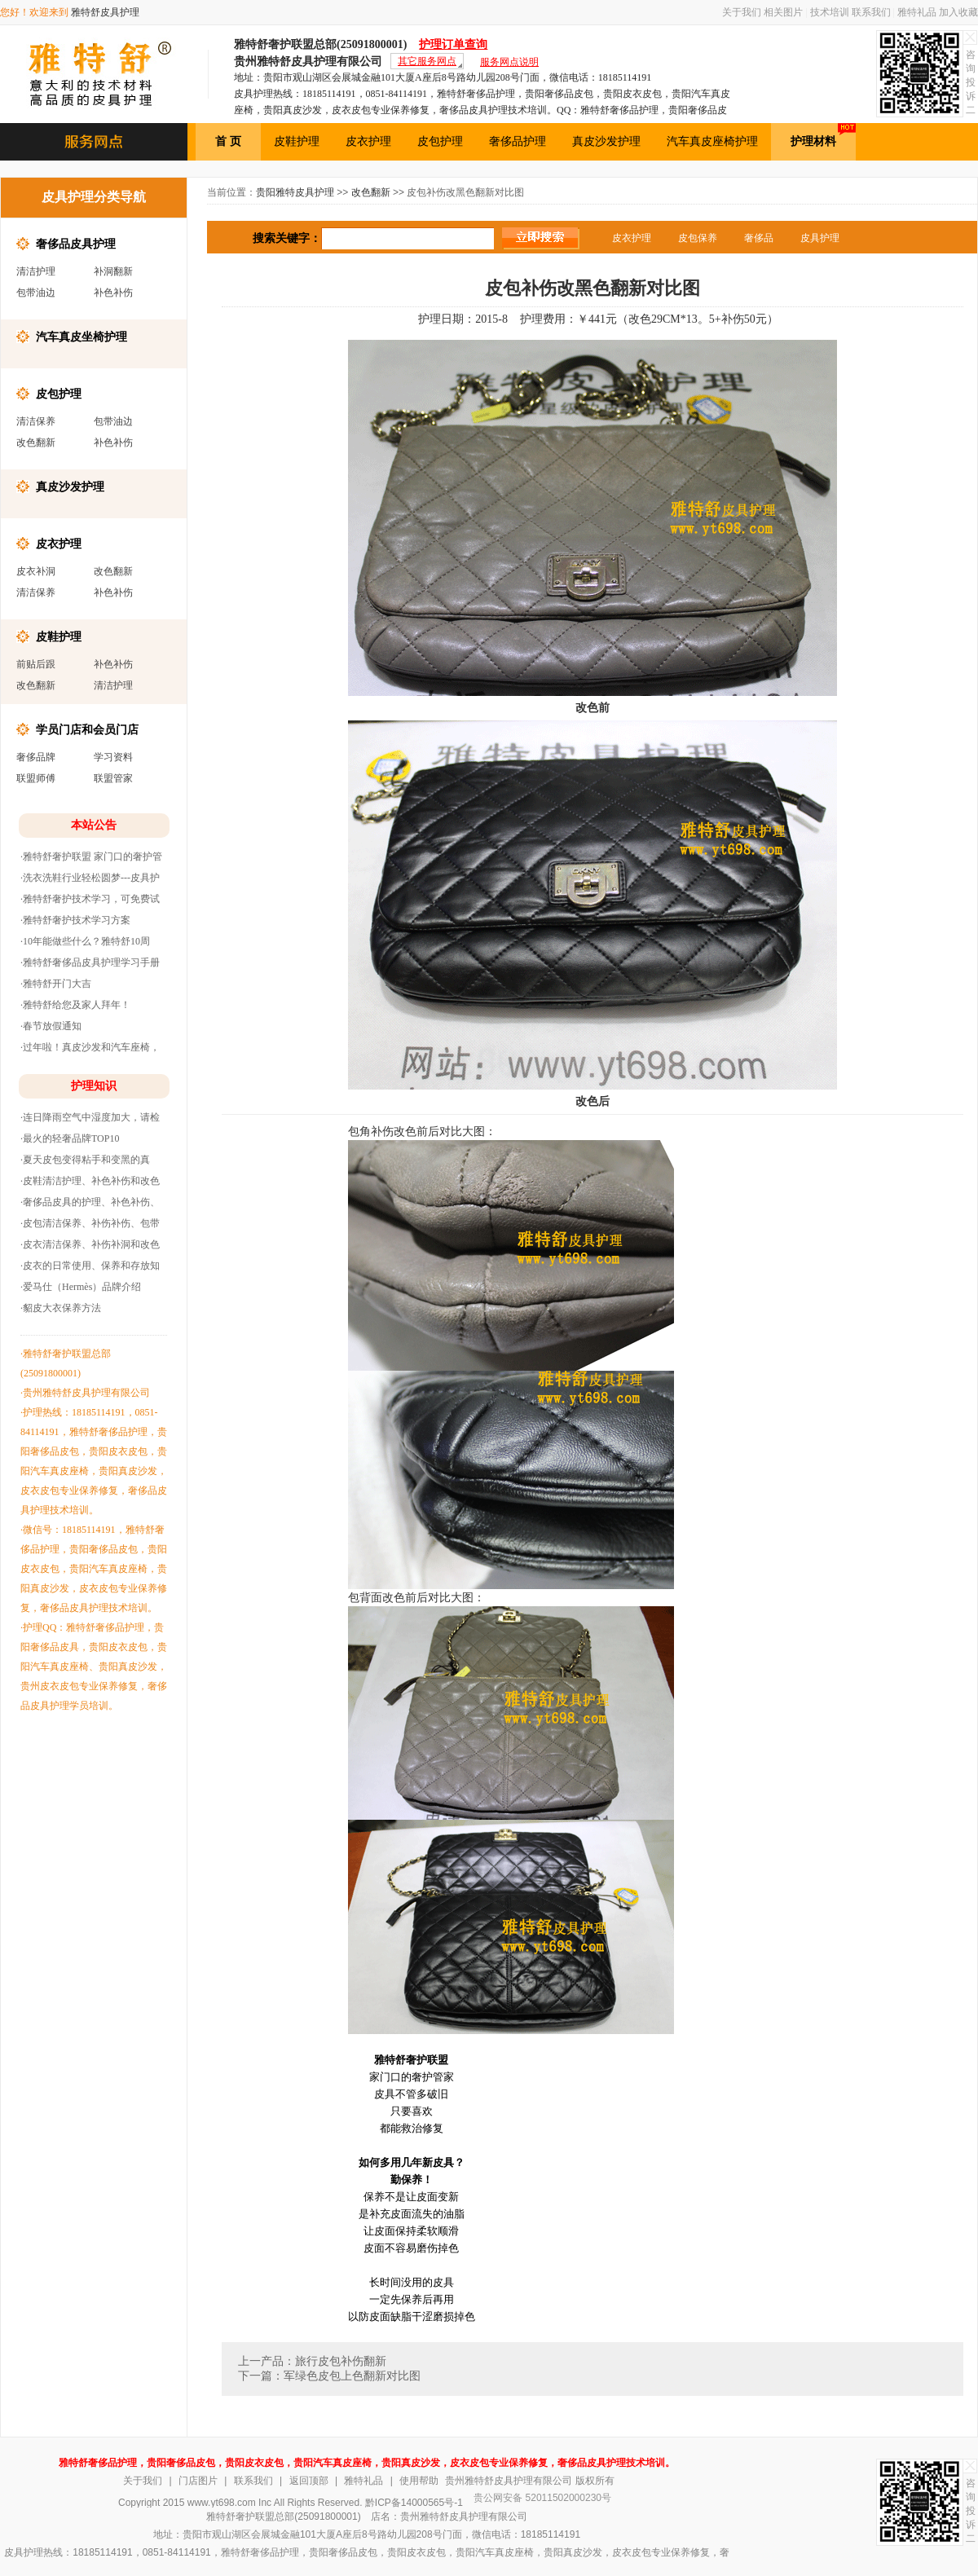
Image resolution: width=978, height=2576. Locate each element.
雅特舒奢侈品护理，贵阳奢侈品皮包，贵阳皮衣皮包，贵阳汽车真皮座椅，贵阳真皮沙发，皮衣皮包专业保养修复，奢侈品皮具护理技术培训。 (367, 2462)
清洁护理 (35, 271)
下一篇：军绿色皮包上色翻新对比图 (329, 2376)
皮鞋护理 (296, 141)
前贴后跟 (35, 664)
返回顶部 (308, 2480)
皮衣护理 (368, 141)
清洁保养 (35, 421)
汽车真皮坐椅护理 (81, 336)
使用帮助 (418, 2480)
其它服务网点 (427, 61)
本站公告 (94, 825)
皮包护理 (440, 141)
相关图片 (783, 12)
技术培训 (829, 12)
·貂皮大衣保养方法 (60, 1308)
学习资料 (113, 757)
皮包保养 (697, 238)
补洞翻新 (113, 271)
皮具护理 (819, 238)
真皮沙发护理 (606, 141)
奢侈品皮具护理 (76, 243)
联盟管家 (113, 778)
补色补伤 (113, 292)
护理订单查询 (453, 44)
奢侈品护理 (517, 141)
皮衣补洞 (35, 571)
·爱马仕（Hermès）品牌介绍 (80, 1286)
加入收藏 (958, 12)
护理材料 (823, 135)
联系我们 (871, 12)
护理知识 (94, 1086)
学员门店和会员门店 (87, 729)
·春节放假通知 (51, 1026)
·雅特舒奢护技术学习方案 (75, 920)
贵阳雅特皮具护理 (295, 192)
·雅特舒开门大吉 (55, 983)
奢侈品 (758, 238)
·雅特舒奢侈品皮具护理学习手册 (90, 962)
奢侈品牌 (35, 757)
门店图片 (198, 2480)
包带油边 (35, 292)
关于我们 (741, 12)
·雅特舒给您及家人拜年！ (75, 1005)
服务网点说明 (509, 62)
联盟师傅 (35, 778)
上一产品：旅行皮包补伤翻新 (312, 2361)
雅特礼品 (916, 12)
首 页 (228, 141)
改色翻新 (35, 442)
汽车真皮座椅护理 (712, 141)
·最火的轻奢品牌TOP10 (69, 1138)
